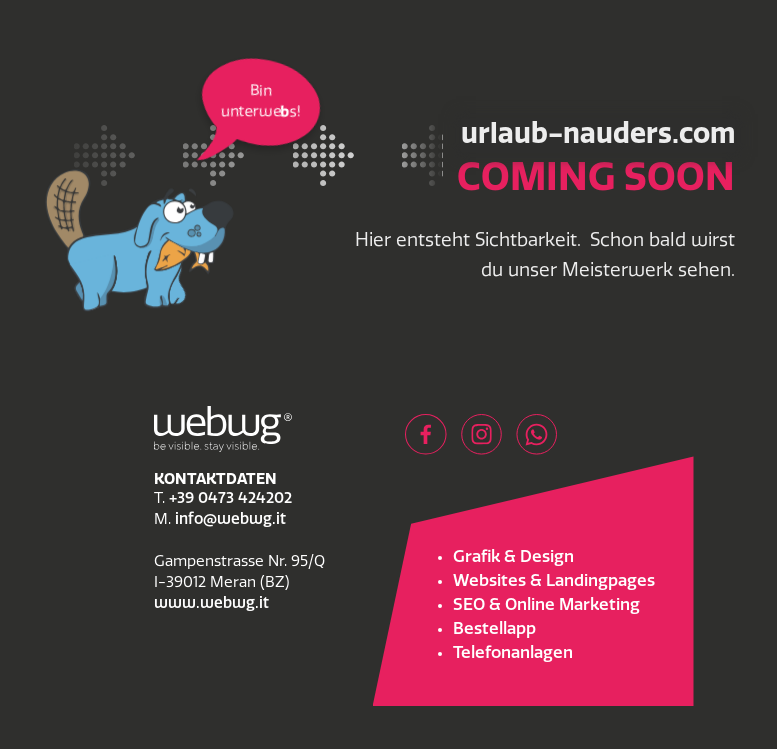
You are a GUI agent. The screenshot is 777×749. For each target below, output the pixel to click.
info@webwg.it (230, 520)
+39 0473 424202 (230, 499)
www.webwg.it (211, 604)
